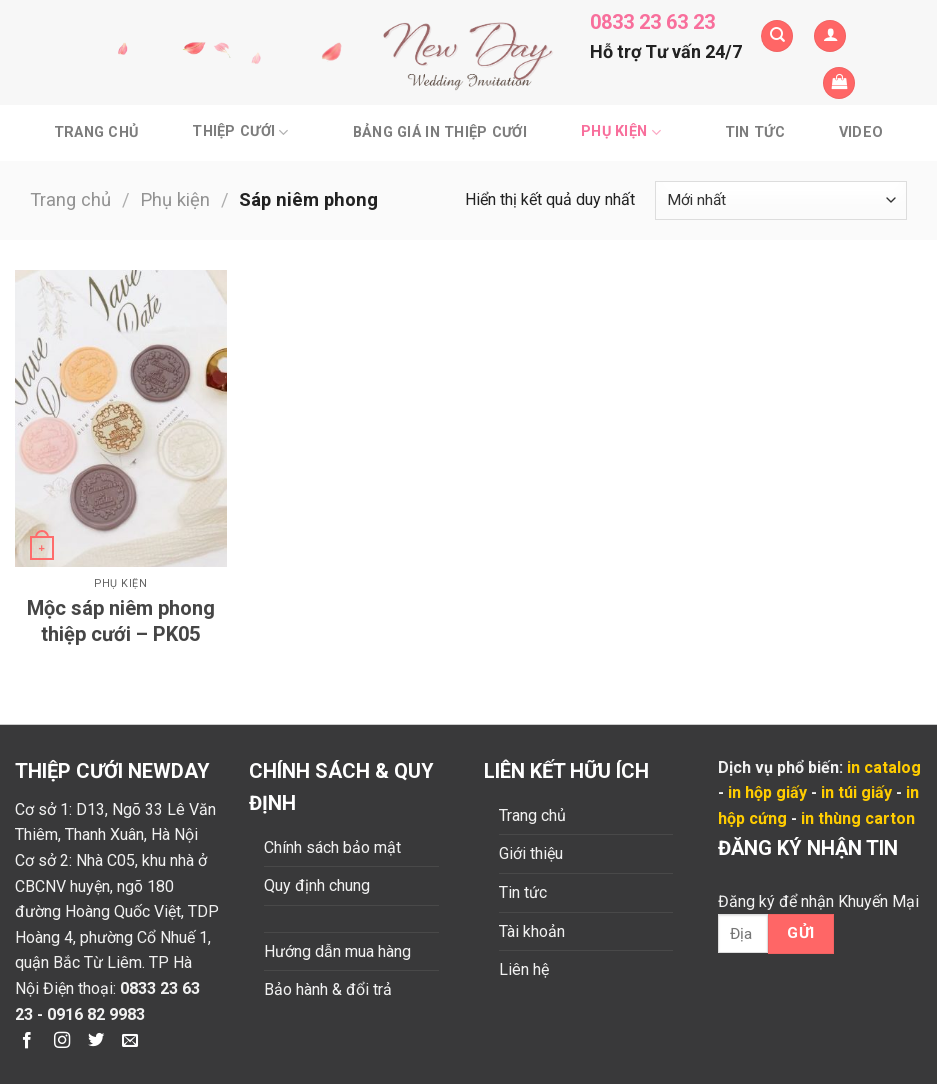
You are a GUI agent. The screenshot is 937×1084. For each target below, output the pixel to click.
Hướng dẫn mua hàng (337, 951)
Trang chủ (96, 132)
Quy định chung (317, 885)
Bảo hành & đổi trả (328, 989)
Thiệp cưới (240, 132)
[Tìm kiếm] (777, 36)
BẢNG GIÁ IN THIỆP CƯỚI (440, 132)
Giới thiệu (531, 853)
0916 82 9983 (96, 1014)
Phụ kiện (621, 132)
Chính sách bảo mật (332, 847)
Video (861, 132)
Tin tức (755, 132)
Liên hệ (524, 969)
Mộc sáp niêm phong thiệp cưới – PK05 (121, 621)
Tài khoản (532, 931)
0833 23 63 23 (652, 22)
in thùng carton (858, 818)
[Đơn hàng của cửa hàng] (781, 200)
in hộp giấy (767, 792)
